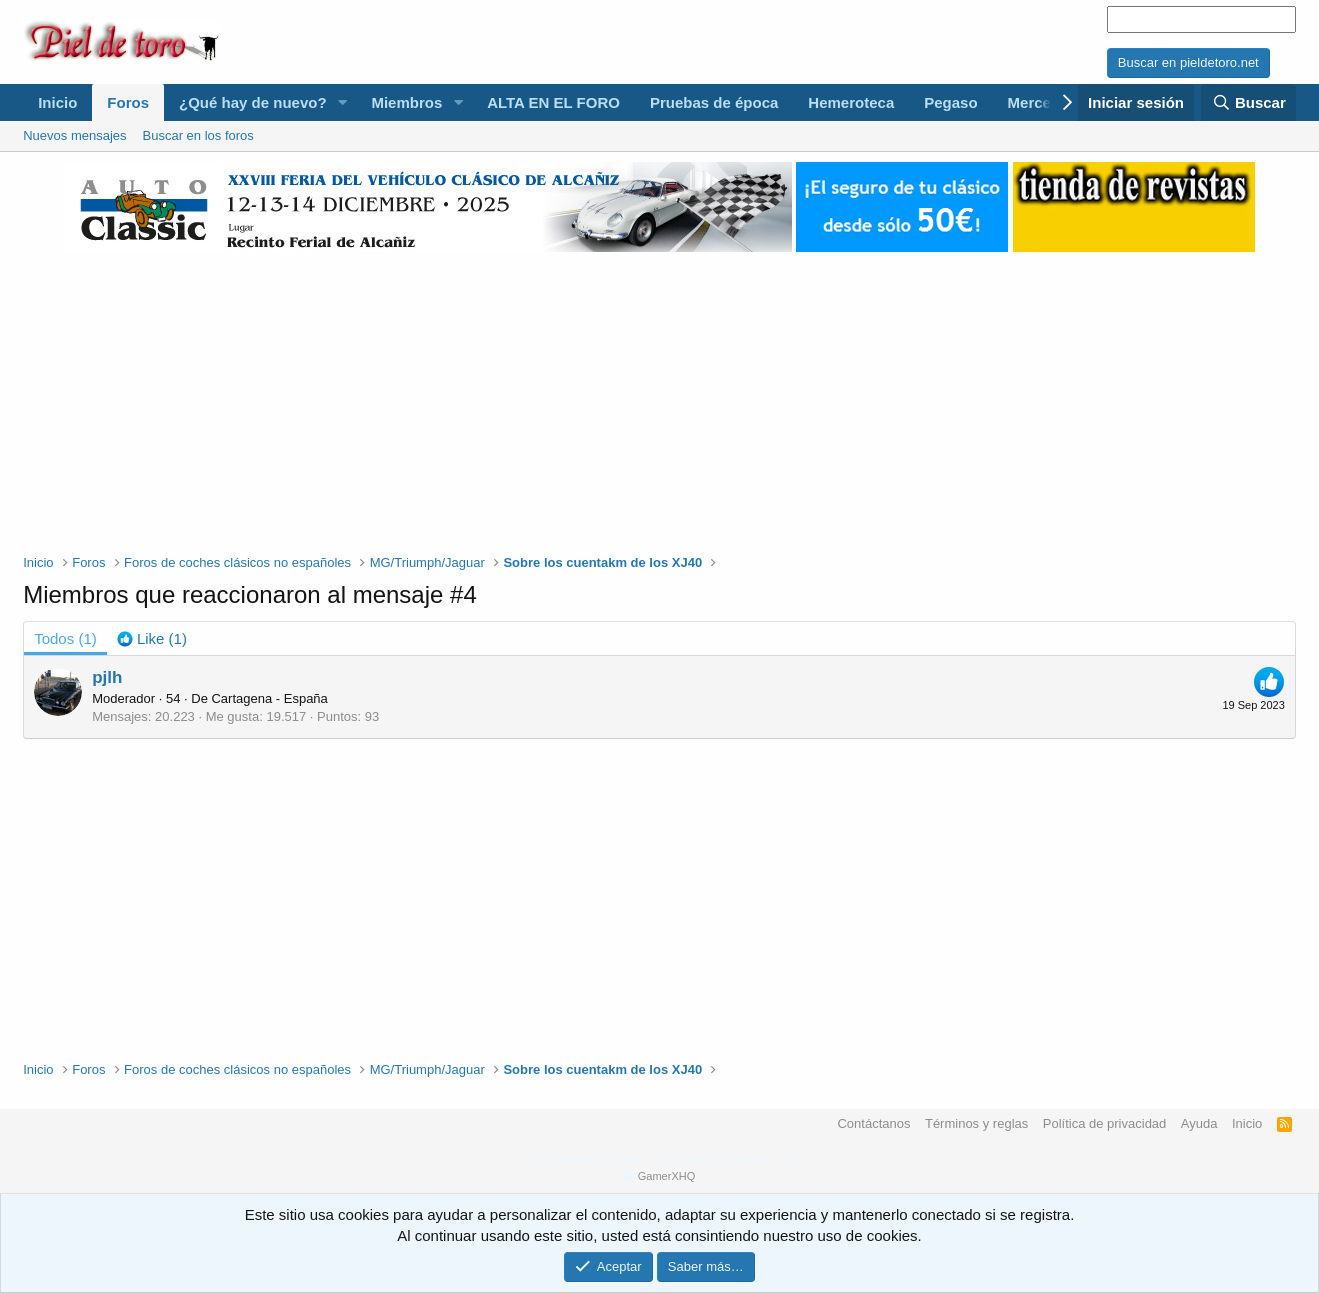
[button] (342, 102)
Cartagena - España (269, 698)
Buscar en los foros (198, 135)
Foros (128, 102)
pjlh (107, 677)
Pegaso (950, 102)
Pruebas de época (714, 102)
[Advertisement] (659, 392)
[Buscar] (1248, 102)
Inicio (57, 102)
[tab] (152, 638)
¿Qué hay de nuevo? (253, 102)
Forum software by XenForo (660, 1161)
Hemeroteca (851, 102)
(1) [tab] (65, 638)
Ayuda (1199, 1123)
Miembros (406, 102)
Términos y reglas (976, 1123)
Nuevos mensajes (74, 135)
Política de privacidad (1105, 1123)
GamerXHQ (666, 1176)
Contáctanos (873, 1123)
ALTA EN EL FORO (553, 102)
